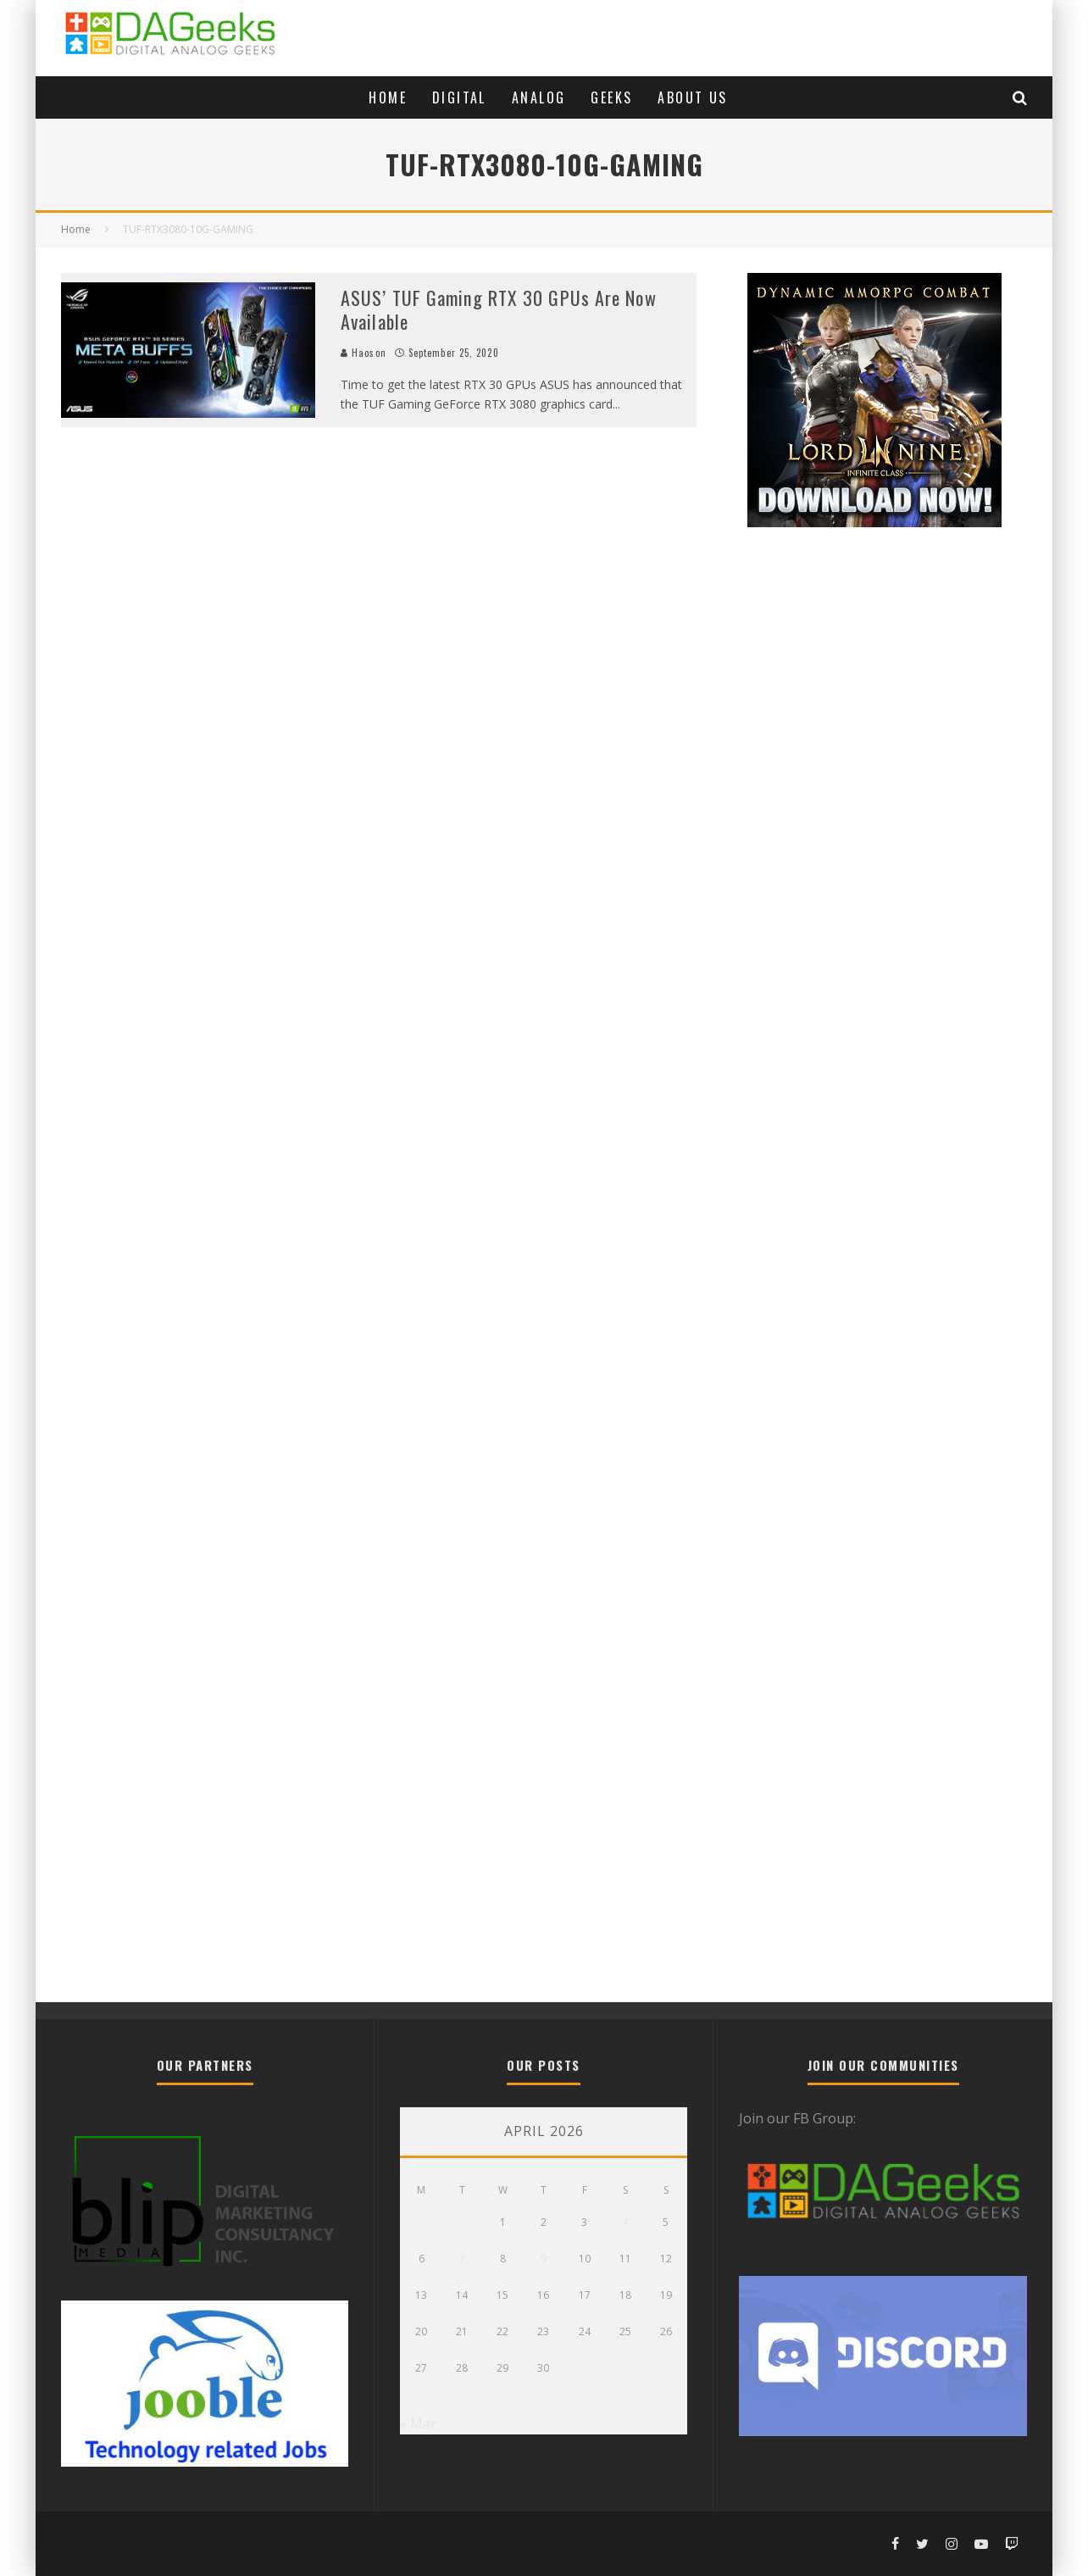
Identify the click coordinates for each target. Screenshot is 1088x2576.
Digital (459, 97)
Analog (538, 97)
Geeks (611, 97)
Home (388, 97)
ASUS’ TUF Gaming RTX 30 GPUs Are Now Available (499, 310)
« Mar (418, 2423)
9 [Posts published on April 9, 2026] (544, 2258)
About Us (692, 97)
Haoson (363, 352)
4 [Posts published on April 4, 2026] (625, 2222)
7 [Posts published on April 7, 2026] (462, 2258)
